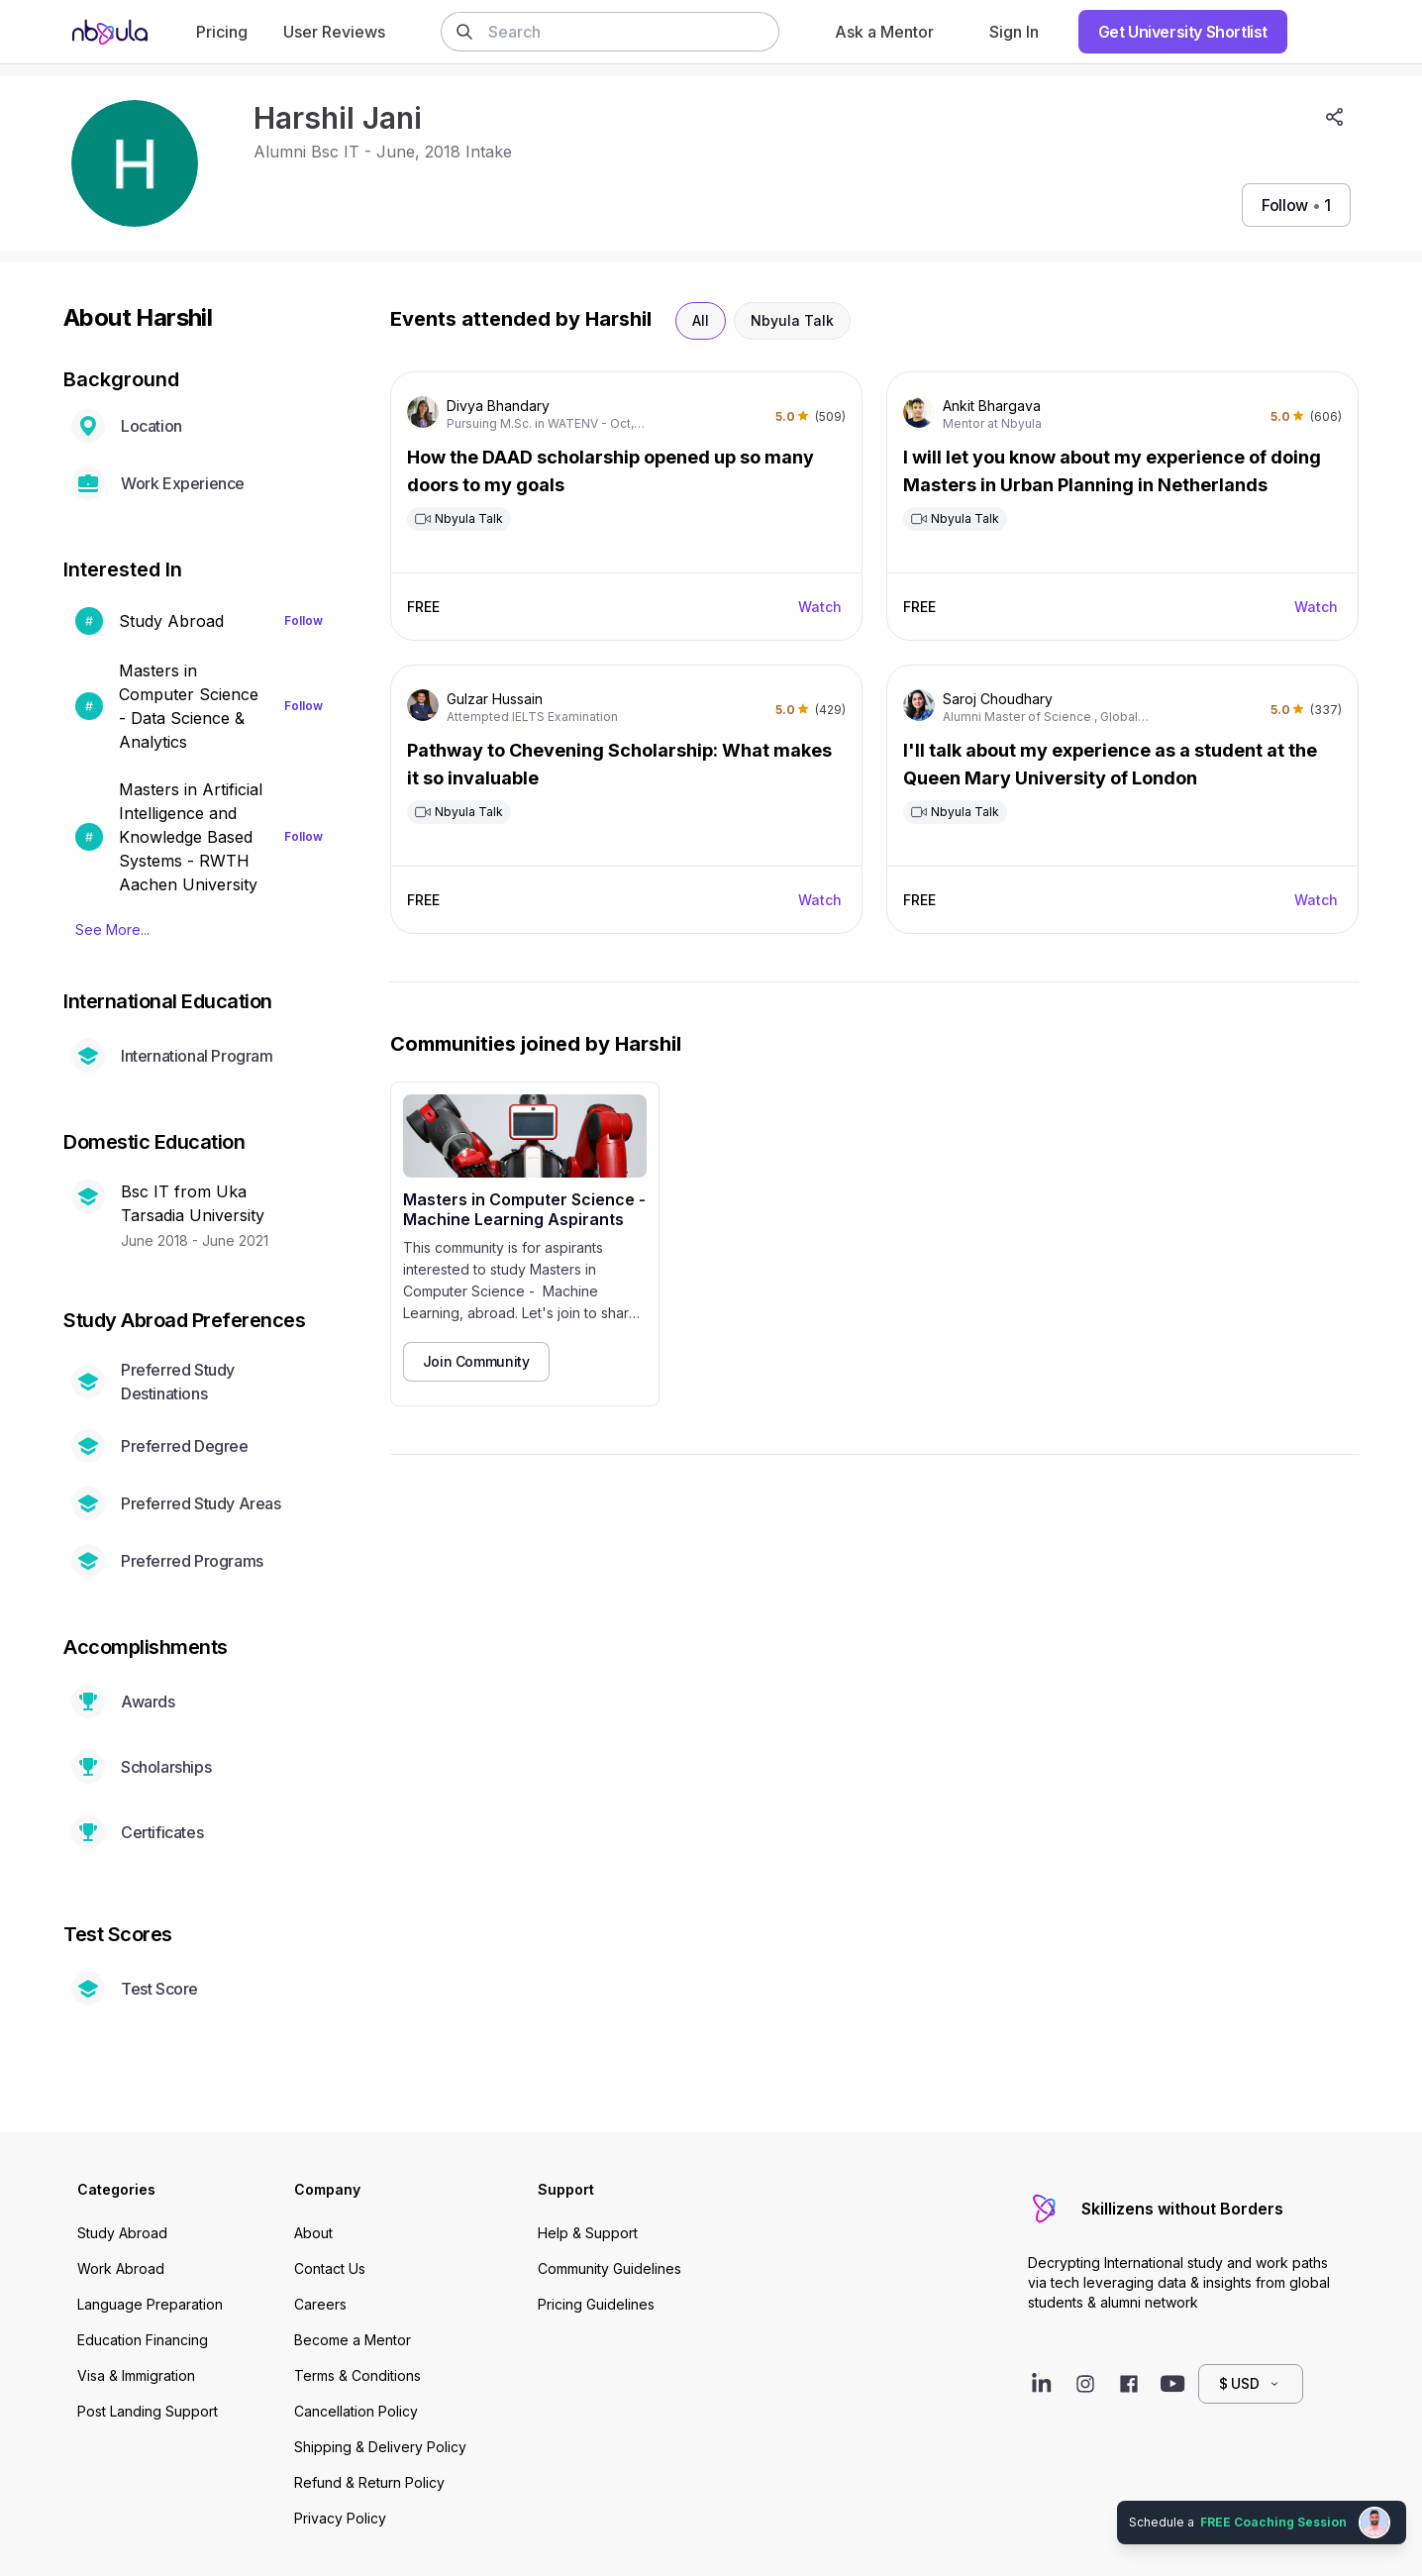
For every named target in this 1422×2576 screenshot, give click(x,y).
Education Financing (142, 2339)
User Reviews (334, 32)
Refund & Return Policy (369, 2482)
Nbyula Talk (792, 320)
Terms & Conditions (357, 2375)
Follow (303, 620)
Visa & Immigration (136, 2375)
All (700, 320)
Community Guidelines (609, 2268)
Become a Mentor (352, 2339)
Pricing (222, 32)
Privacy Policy (340, 2518)
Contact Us (329, 2268)
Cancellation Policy (356, 2411)
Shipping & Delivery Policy (380, 2446)
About (313, 2232)
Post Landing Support (147, 2411)
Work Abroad (120, 2268)
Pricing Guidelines (596, 2304)
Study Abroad (122, 2232)
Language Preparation (150, 2304)
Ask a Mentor (884, 32)
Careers (320, 2304)
